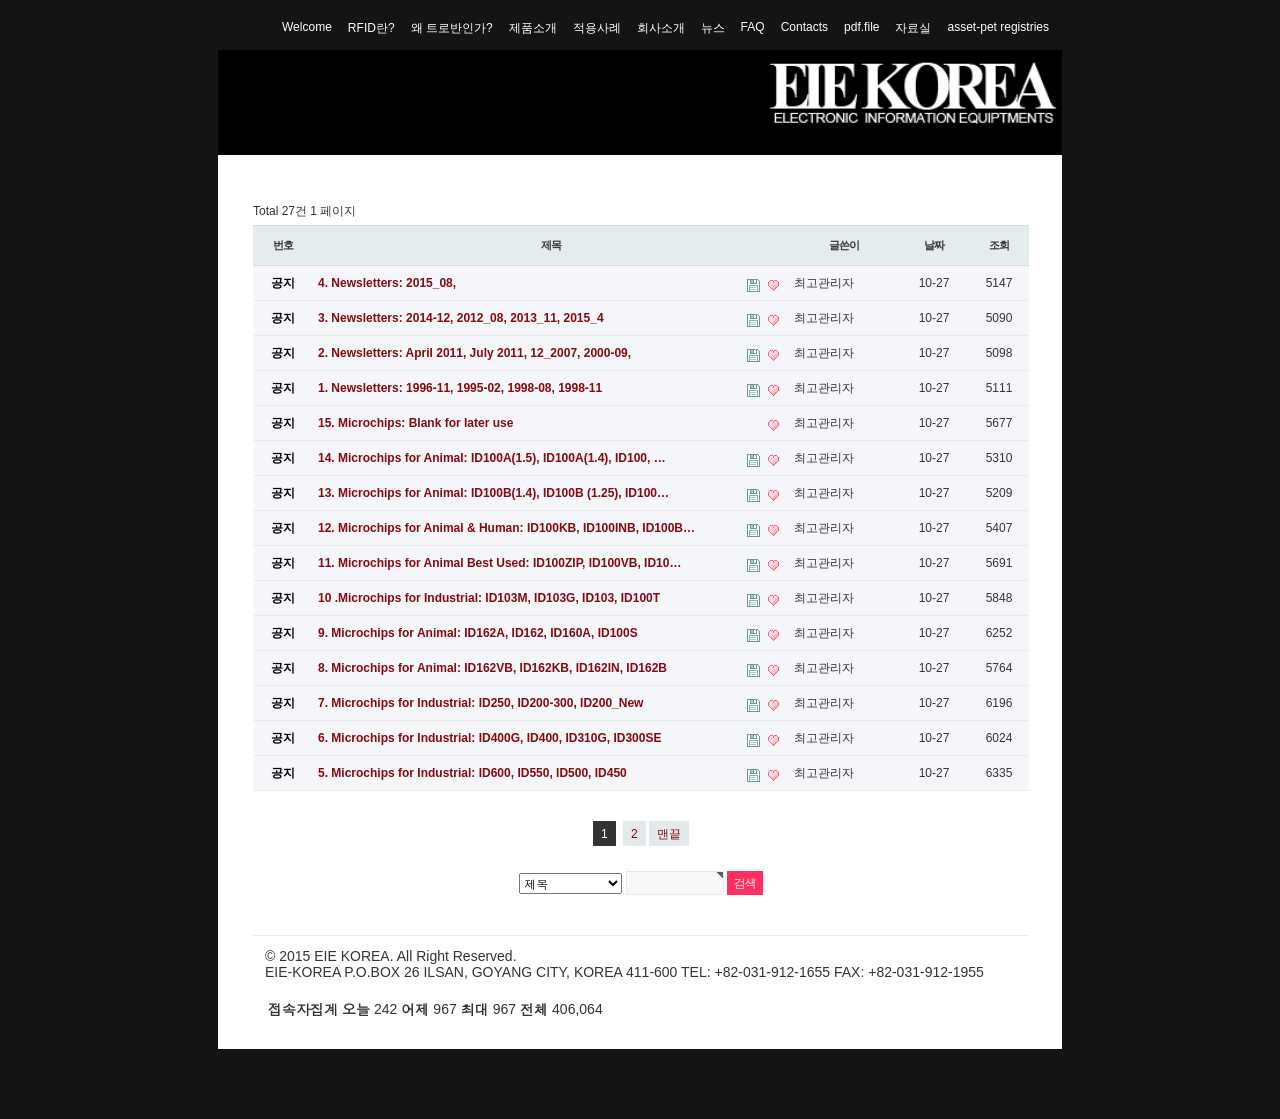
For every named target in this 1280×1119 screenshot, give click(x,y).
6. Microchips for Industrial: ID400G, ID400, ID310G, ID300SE (489, 738)
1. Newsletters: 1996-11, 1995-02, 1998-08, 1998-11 (460, 388)
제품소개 (533, 28)
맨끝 (669, 834)
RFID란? (371, 28)
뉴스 (713, 28)
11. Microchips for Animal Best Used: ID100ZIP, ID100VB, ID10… (499, 563)
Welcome (307, 27)
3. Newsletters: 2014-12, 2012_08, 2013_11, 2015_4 (461, 318)
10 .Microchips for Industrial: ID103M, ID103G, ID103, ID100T (489, 598)
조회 (999, 245)
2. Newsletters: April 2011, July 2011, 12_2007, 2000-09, (474, 353)
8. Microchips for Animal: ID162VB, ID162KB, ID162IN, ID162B (492, 668)
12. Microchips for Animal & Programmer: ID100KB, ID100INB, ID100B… (506, 528)
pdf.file (861, 27)
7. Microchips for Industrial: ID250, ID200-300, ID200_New (480, 703)
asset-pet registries (998, 27)
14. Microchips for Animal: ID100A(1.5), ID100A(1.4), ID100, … (492, 458)
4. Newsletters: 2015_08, (387, 283)
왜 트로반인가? (452, 28)
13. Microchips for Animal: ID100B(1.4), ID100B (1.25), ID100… (493, 493)
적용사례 (597, 28)
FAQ (753, 27)
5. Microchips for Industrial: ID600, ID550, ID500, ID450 (472, 773)
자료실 (913, 28)
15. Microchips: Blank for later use (415, 423)
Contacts (804, 27)
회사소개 (661, 28)
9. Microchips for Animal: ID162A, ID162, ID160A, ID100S (478, 633)
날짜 (934, 245)
